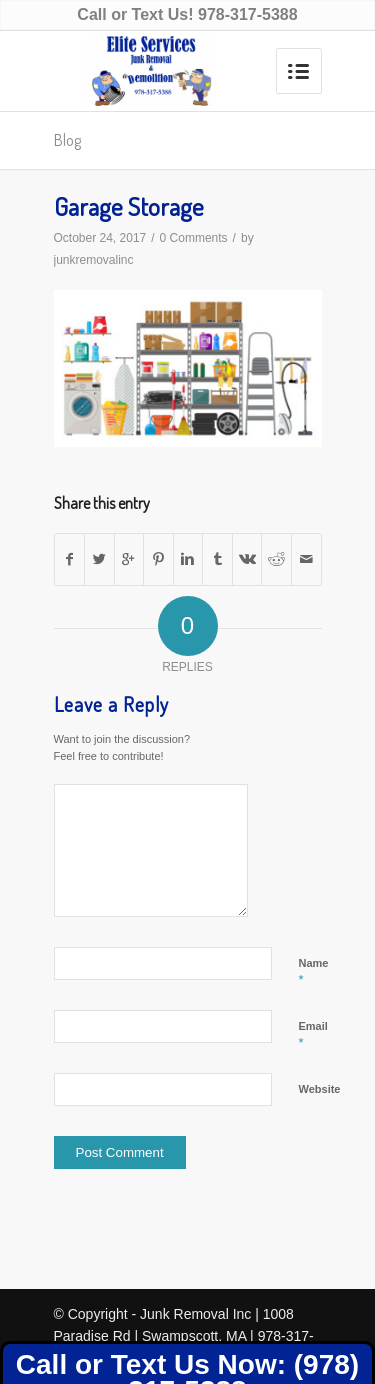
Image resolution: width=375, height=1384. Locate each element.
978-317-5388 (248, 14)
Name (314, 972)
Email (313, 1035)
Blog (67, 140)
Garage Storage (129, 206)
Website (320, 1089)
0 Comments (194, 238)
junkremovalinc (94, 260)
